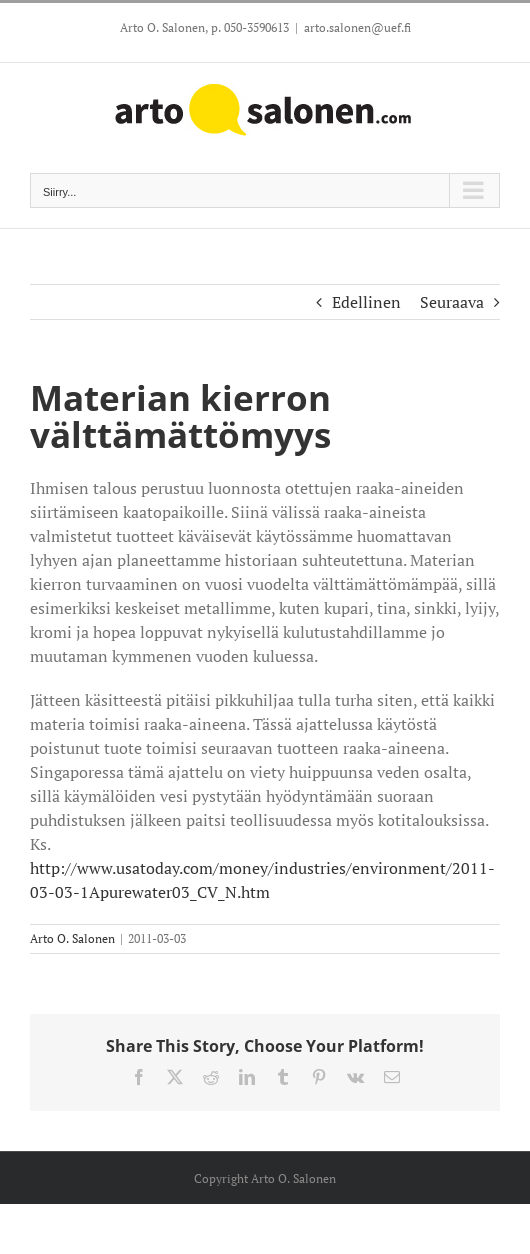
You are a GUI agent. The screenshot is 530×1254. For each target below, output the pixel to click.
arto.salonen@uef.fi (357, 27)
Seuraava (452, 302)
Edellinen (366, 302)
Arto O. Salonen (72, 938)
